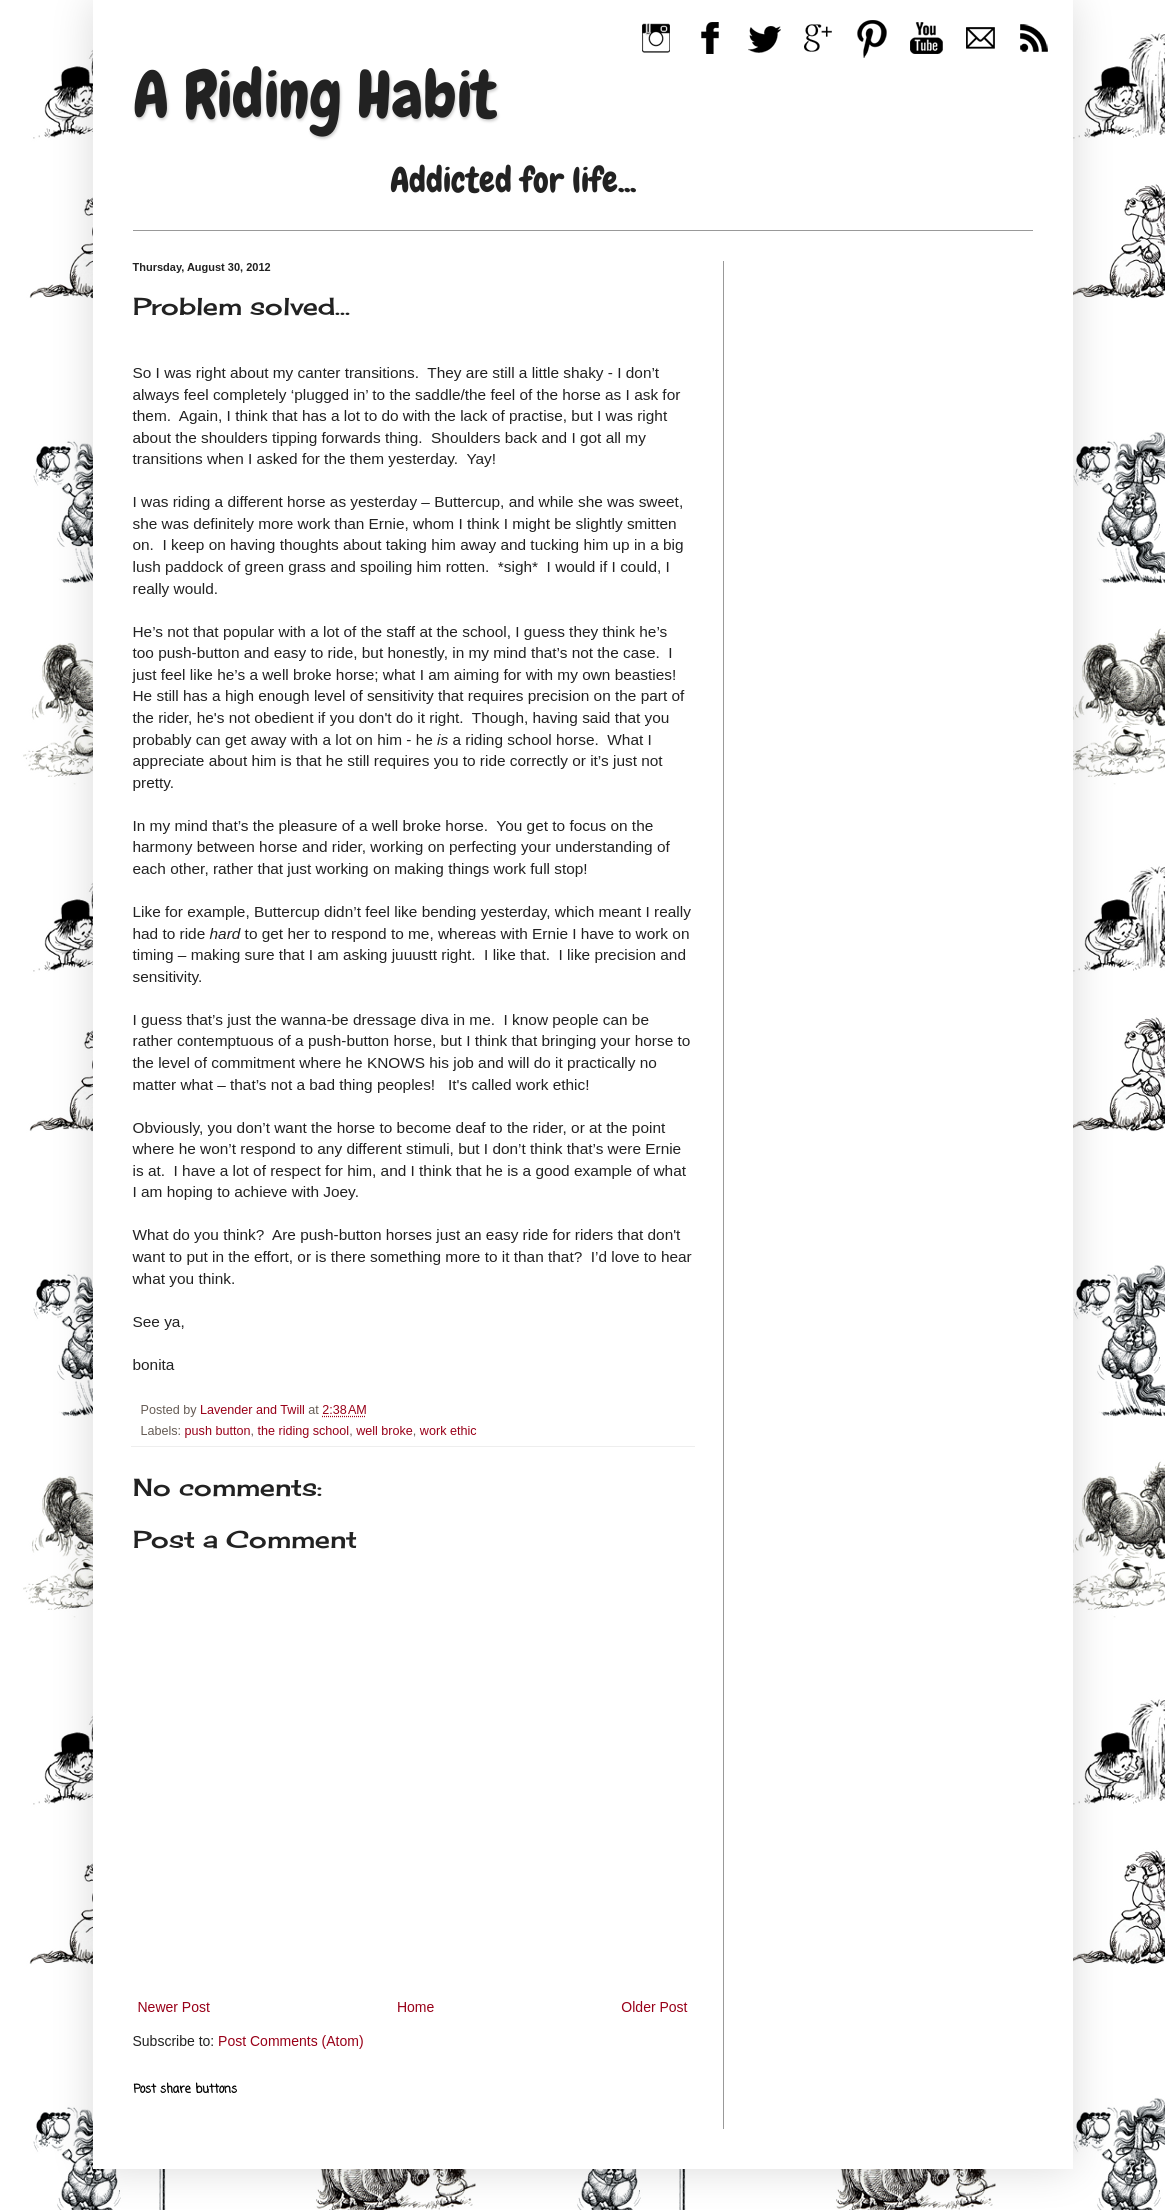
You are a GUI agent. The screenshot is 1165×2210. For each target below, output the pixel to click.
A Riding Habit (314, 95)
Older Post (654, 2007)
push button (218, 1431)
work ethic (448, 1431)
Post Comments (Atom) (290, 2041)
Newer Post (174, 2007)
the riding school (303, 1431)
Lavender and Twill (254, 1410)
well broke (384, 1431)
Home (415, 2007)
